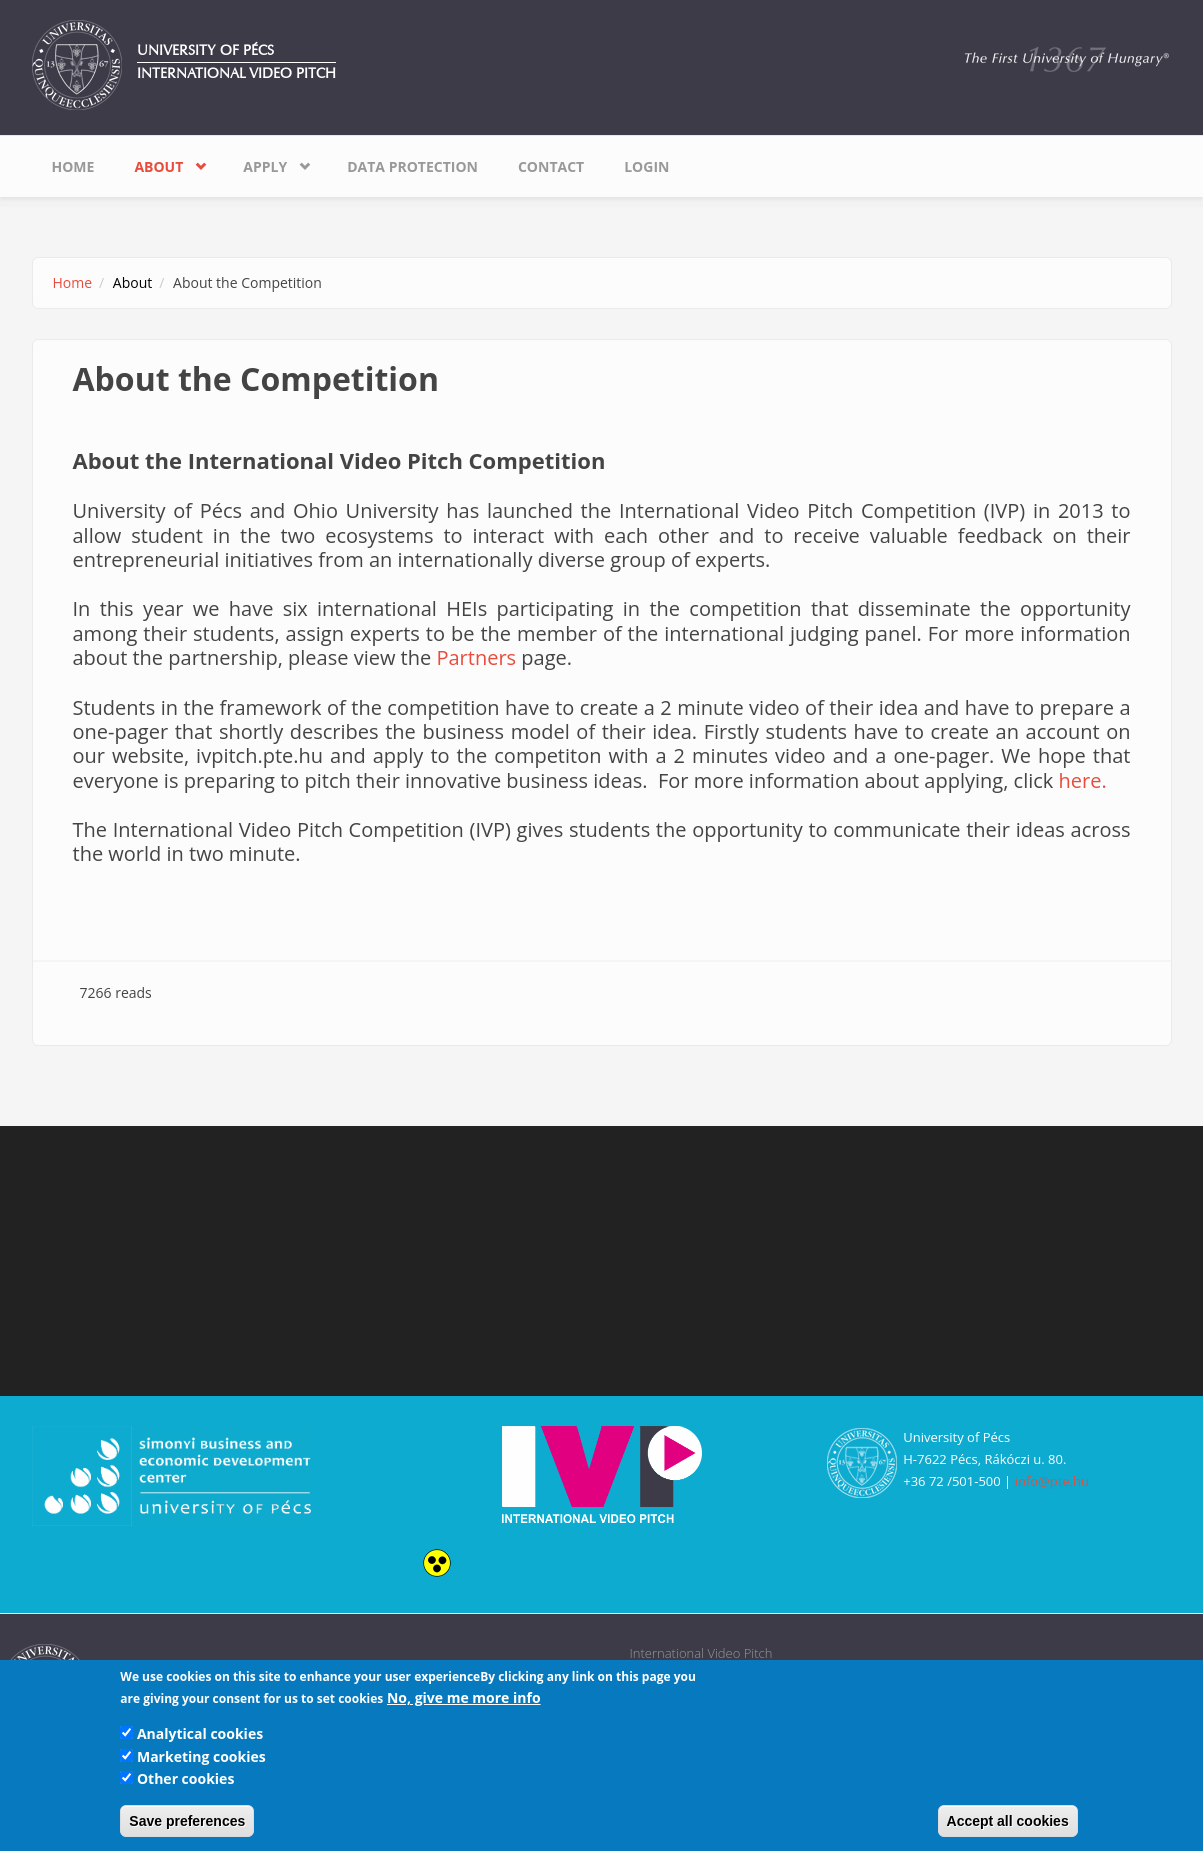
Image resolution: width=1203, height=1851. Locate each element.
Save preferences (187, 1821)
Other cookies (185, 1778)
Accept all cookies (1008, 1821)
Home (73, 166)
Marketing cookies (201, 1756)
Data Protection (412, 166)
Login (646, 166)
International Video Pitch (236, 73)
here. (1083, 780)
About (158, 166)
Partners (476, 657)
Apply (265, 166)
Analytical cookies (200, 1733)
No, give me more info (464, 1697)
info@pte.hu (1052, 1481)
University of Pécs (205, 50)
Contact (551, 166)
